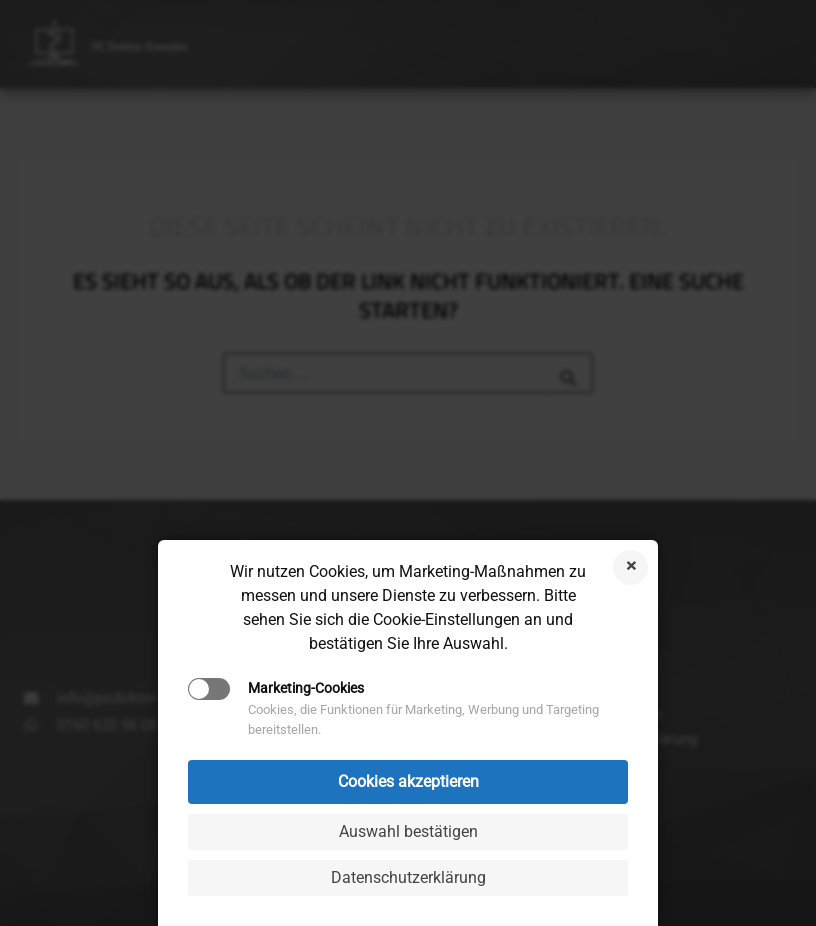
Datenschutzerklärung (408, 877)
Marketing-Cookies (306, 688)
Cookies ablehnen (630, 567)
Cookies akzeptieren (408, 781)
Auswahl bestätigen (408, 831)
